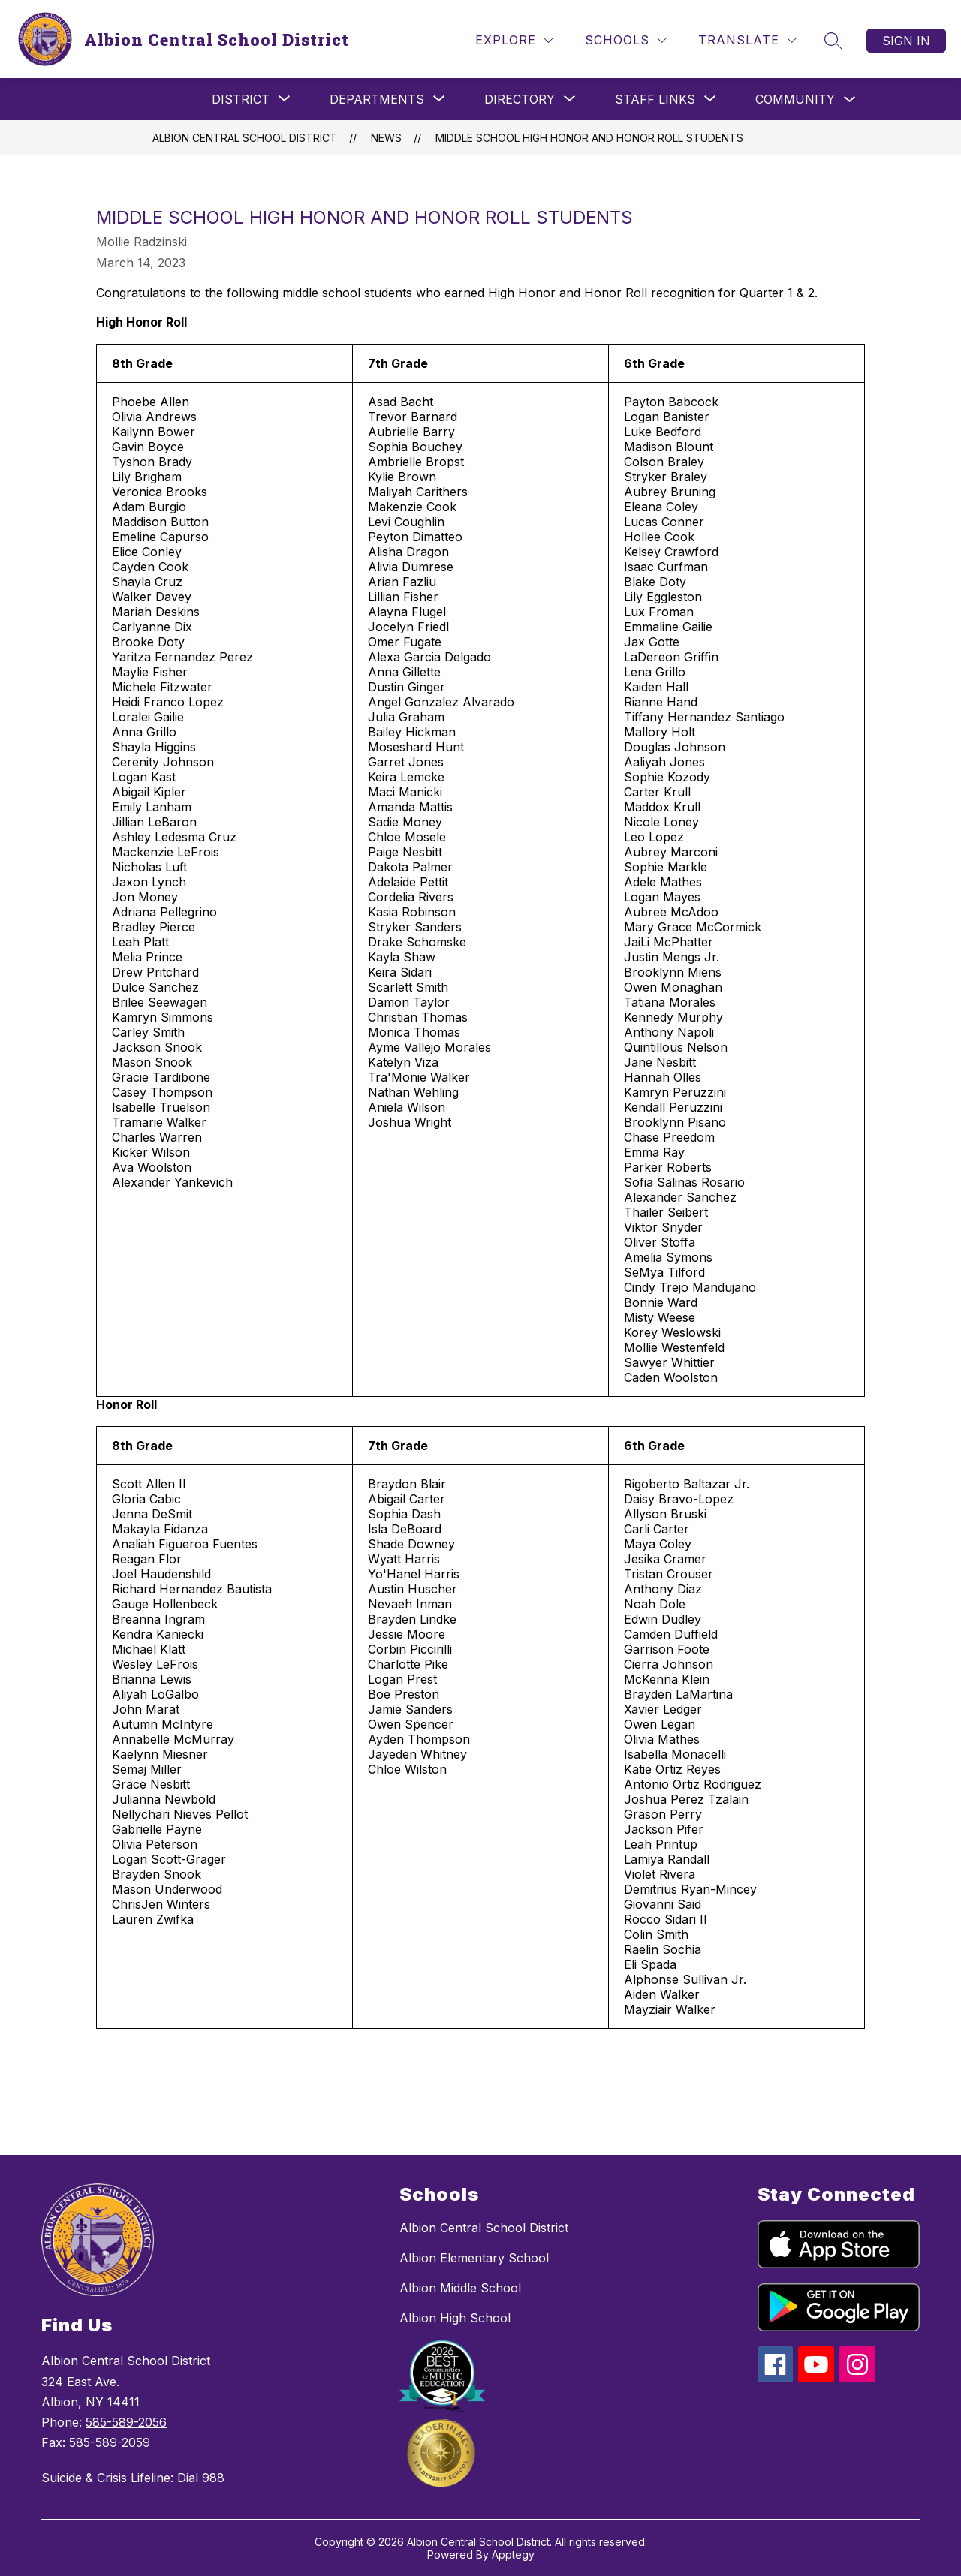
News (386, 137)
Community (795, 99)
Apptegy (513, 2554)
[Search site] (833, 41)
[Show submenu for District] (241, 99)
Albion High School (455, 2317)
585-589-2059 (109, 2442)
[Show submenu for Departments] (377, 99)
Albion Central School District (244, 137)
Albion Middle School (460, 2287)
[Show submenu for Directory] (519, 99)
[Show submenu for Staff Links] (655, 99)
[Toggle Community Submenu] (850, 99)
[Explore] (514, 40)
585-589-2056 (126, 2422)
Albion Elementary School (474, 2257)
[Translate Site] (747, 40)
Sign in (906, 40)
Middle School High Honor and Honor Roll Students (589, 137)
